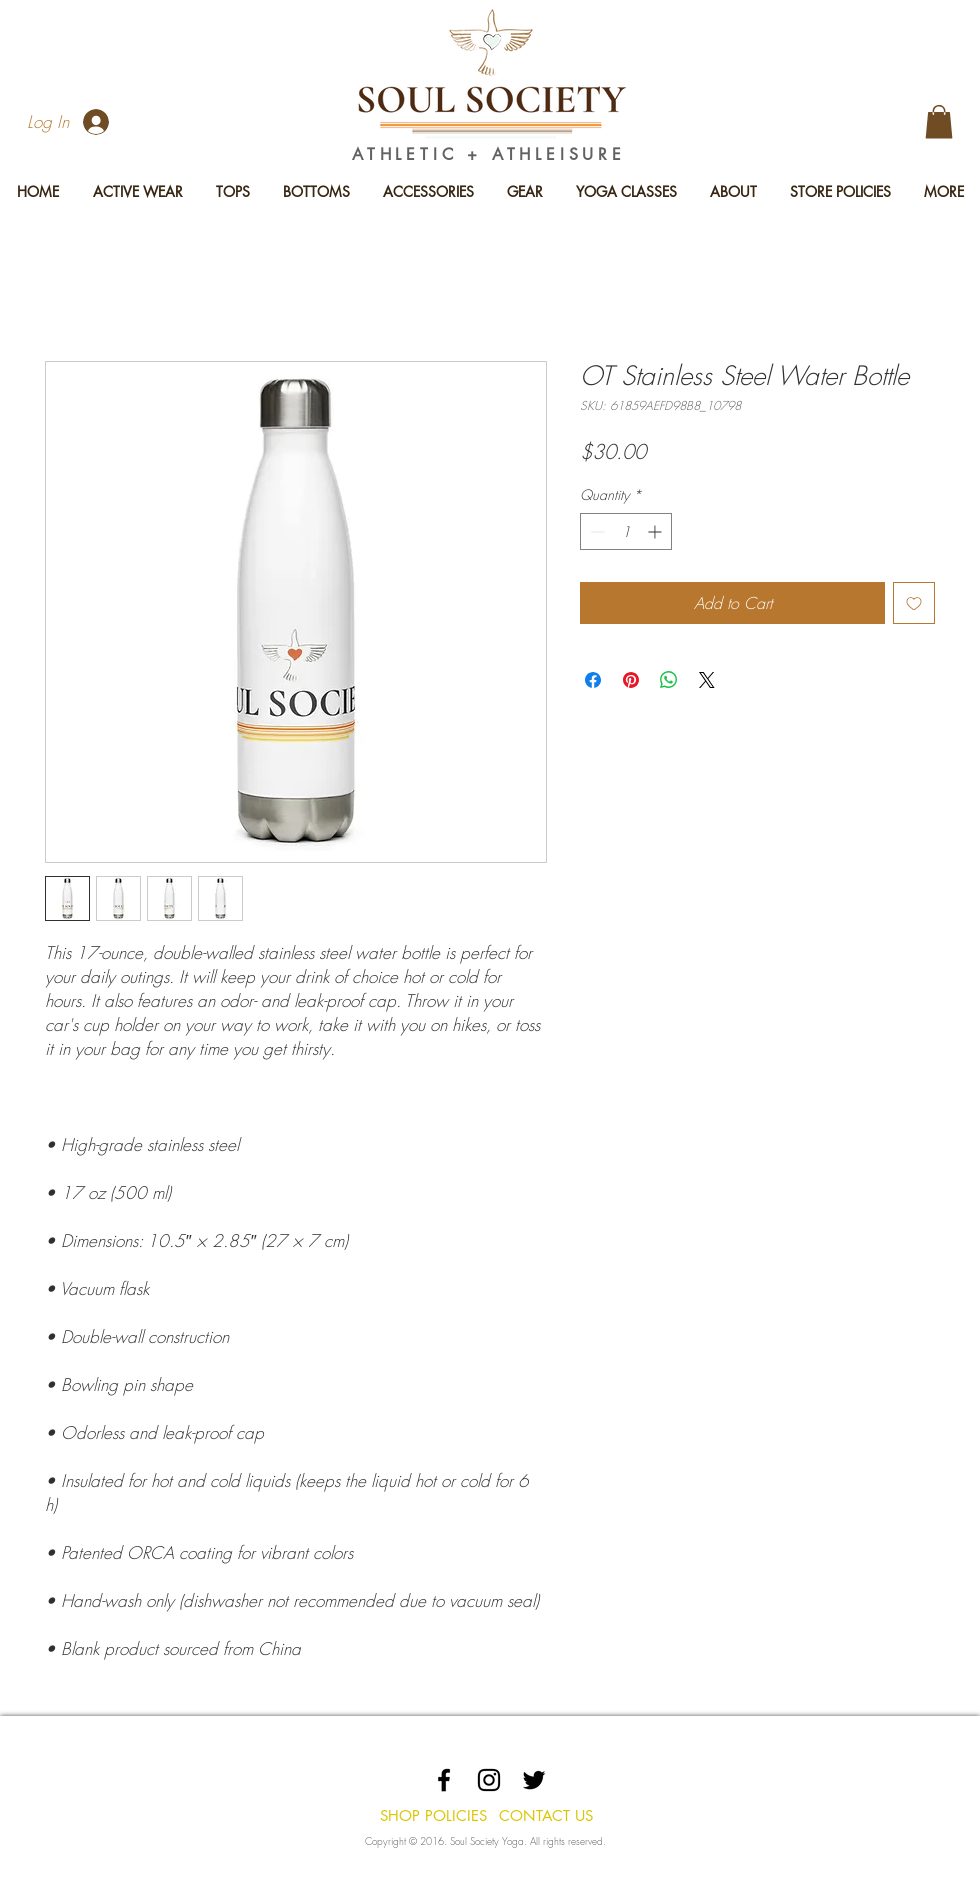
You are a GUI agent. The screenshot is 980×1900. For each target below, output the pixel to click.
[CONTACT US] (545, 1815)
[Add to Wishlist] (914, 603)
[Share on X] (707, 680)
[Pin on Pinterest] (631, 680)
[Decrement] (595, 531)
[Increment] (656, 531)
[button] (939, 121)
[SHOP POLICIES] (433, 1815)
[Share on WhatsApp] (669, 680)
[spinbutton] (626, 531)
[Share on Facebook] (593, 680)
